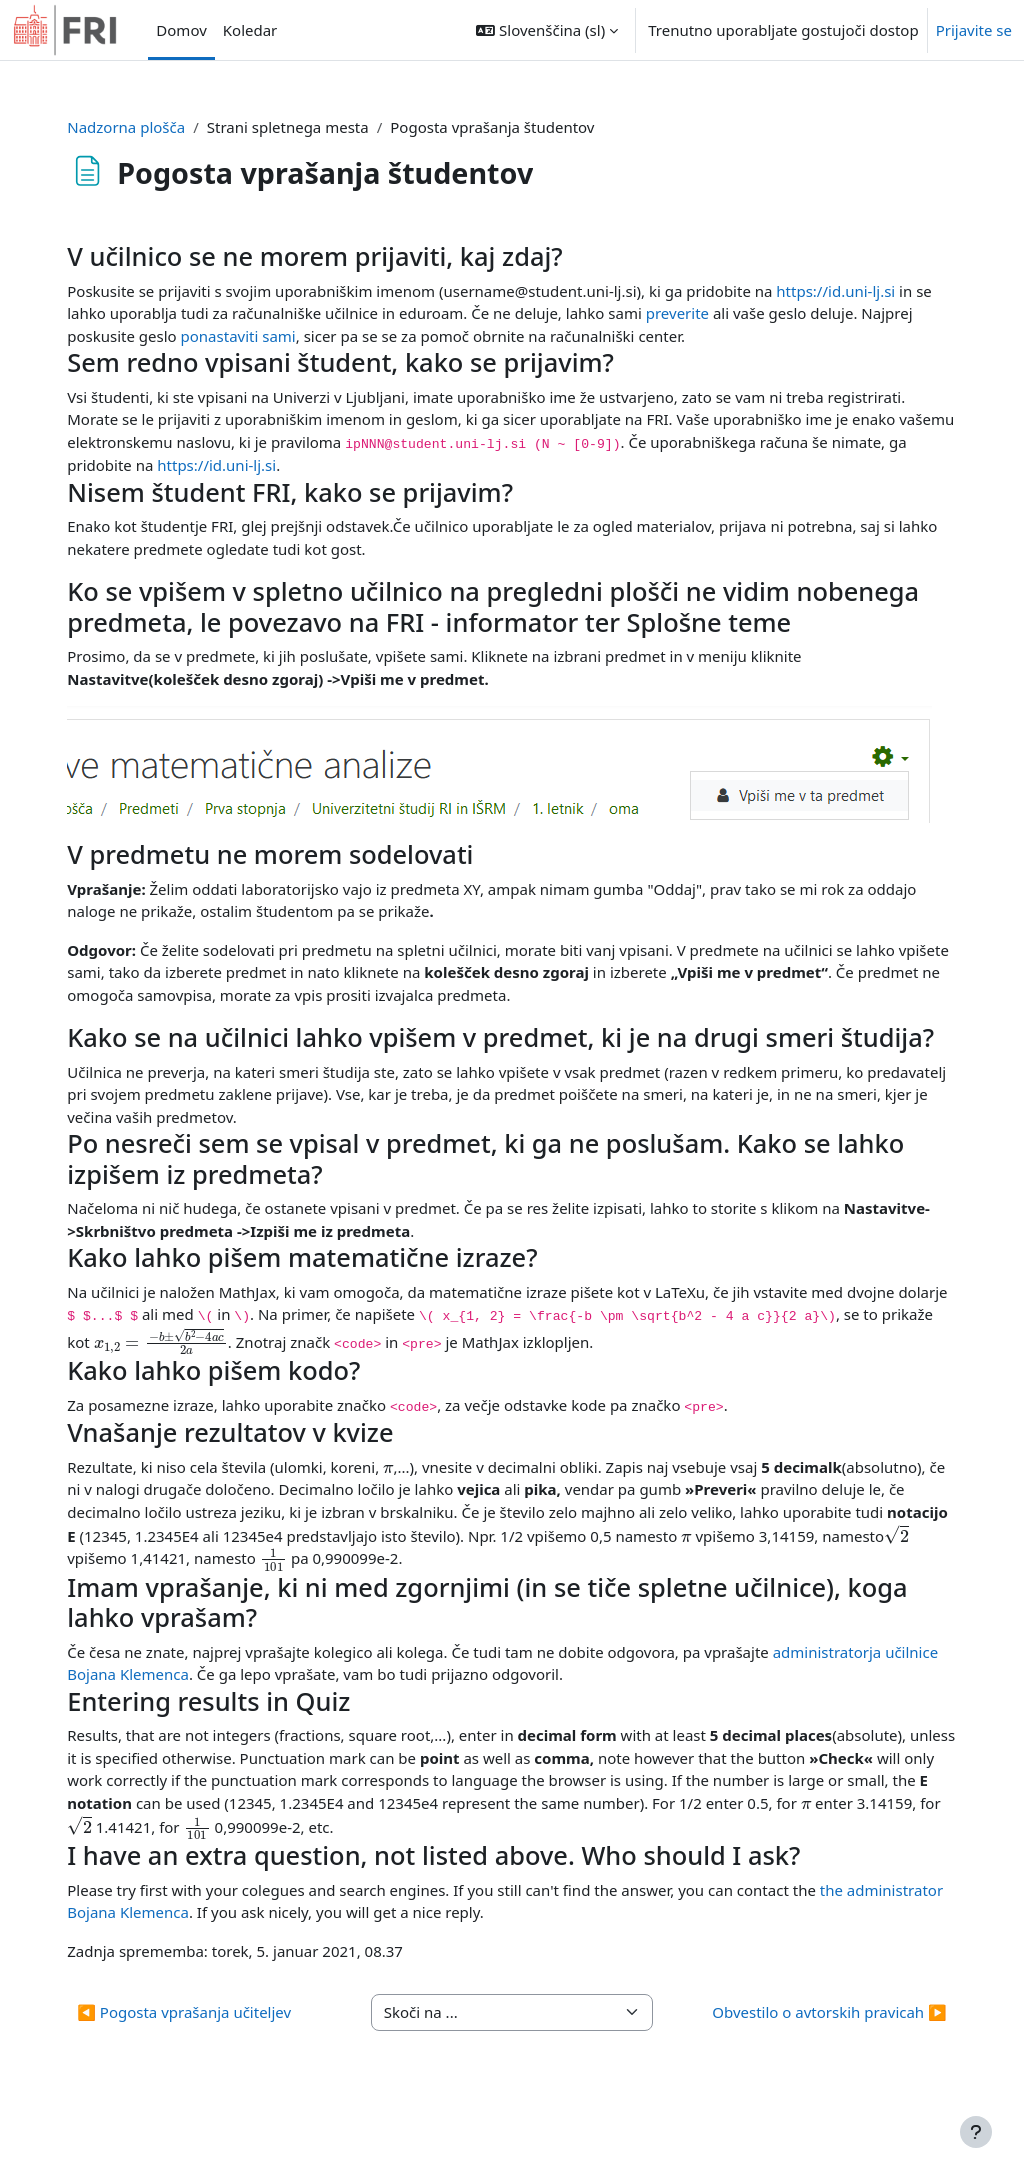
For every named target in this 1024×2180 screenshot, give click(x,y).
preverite (740, 313)
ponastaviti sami (320, 336)
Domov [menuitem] (181, 30)
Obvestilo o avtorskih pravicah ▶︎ (802, 2069)
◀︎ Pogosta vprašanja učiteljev (211, 2069)
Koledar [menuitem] (250, 30)
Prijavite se (974, 30)
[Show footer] (976, 2132)
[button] (547, 30)
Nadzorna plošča (153, 127)
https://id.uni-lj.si (862, 291)
